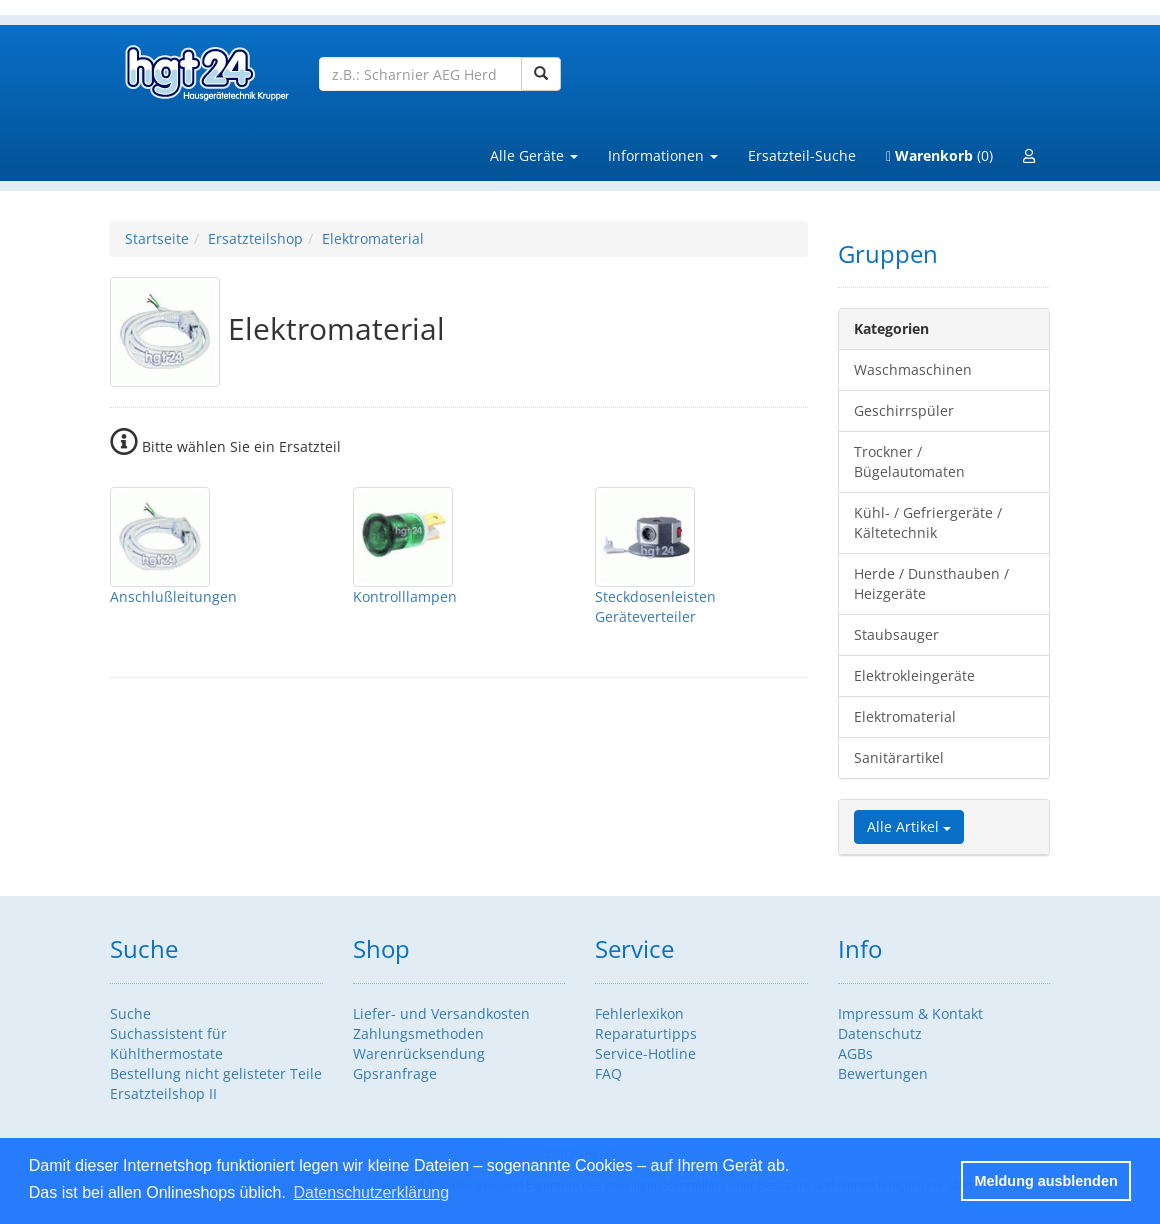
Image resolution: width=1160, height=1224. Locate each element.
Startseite (157, 238)
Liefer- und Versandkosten (441, 1013)
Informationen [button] (663, 155)
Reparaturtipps (646, 1033)
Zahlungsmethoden (418, 1033)
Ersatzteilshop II (163, 1093)
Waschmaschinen (913, 369)
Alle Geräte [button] (534, 155)
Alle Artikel (909, 826)
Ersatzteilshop (255, 238)
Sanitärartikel (899, 757)
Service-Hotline (645, 1053)
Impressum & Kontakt (910, 1013)
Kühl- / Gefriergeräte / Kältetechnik (928, 522)
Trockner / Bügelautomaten (909, 461)
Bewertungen (883, 1073)
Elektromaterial (373, 238)
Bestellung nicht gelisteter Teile (216, 1073)
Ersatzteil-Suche (802, 155)
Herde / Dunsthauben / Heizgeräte (931, 583)
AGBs (855, 1053)
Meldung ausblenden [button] (1046, 1181)
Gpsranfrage (395, 1073)
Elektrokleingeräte (914, 675)
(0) (939, 155)
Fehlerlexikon (639, 1013)
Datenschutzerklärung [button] (371, 1192)
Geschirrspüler (904, 410)
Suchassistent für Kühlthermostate (168, 1043)
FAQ (608, 1073)
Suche (130, 1013)
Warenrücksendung (419, 1053)
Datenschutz (880, 1033)
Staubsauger (896, 634)
